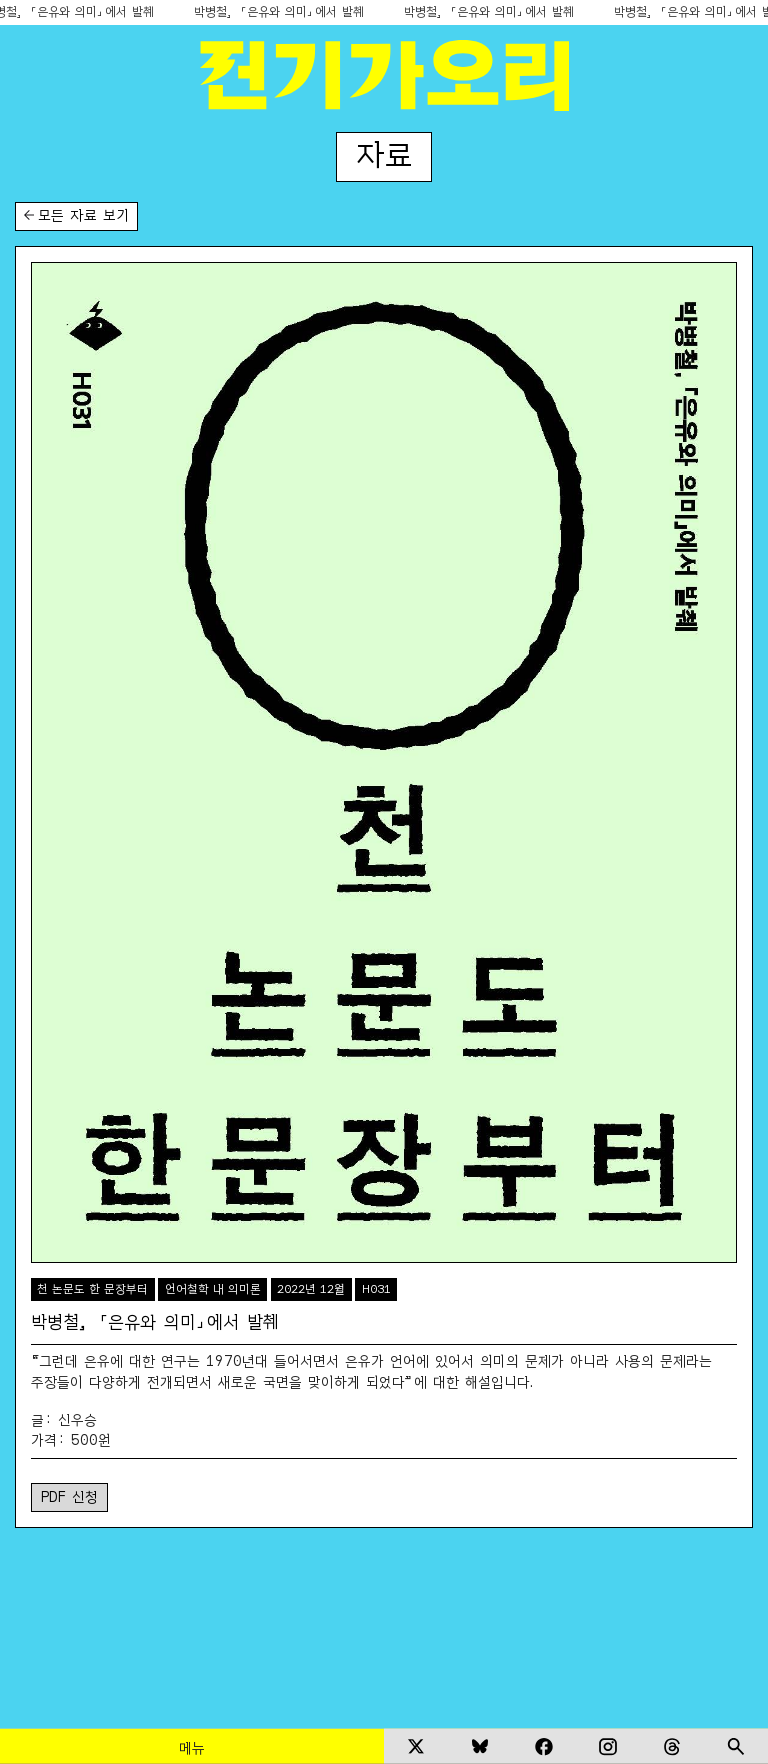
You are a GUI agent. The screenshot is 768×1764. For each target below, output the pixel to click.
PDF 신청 (69, 1495)
